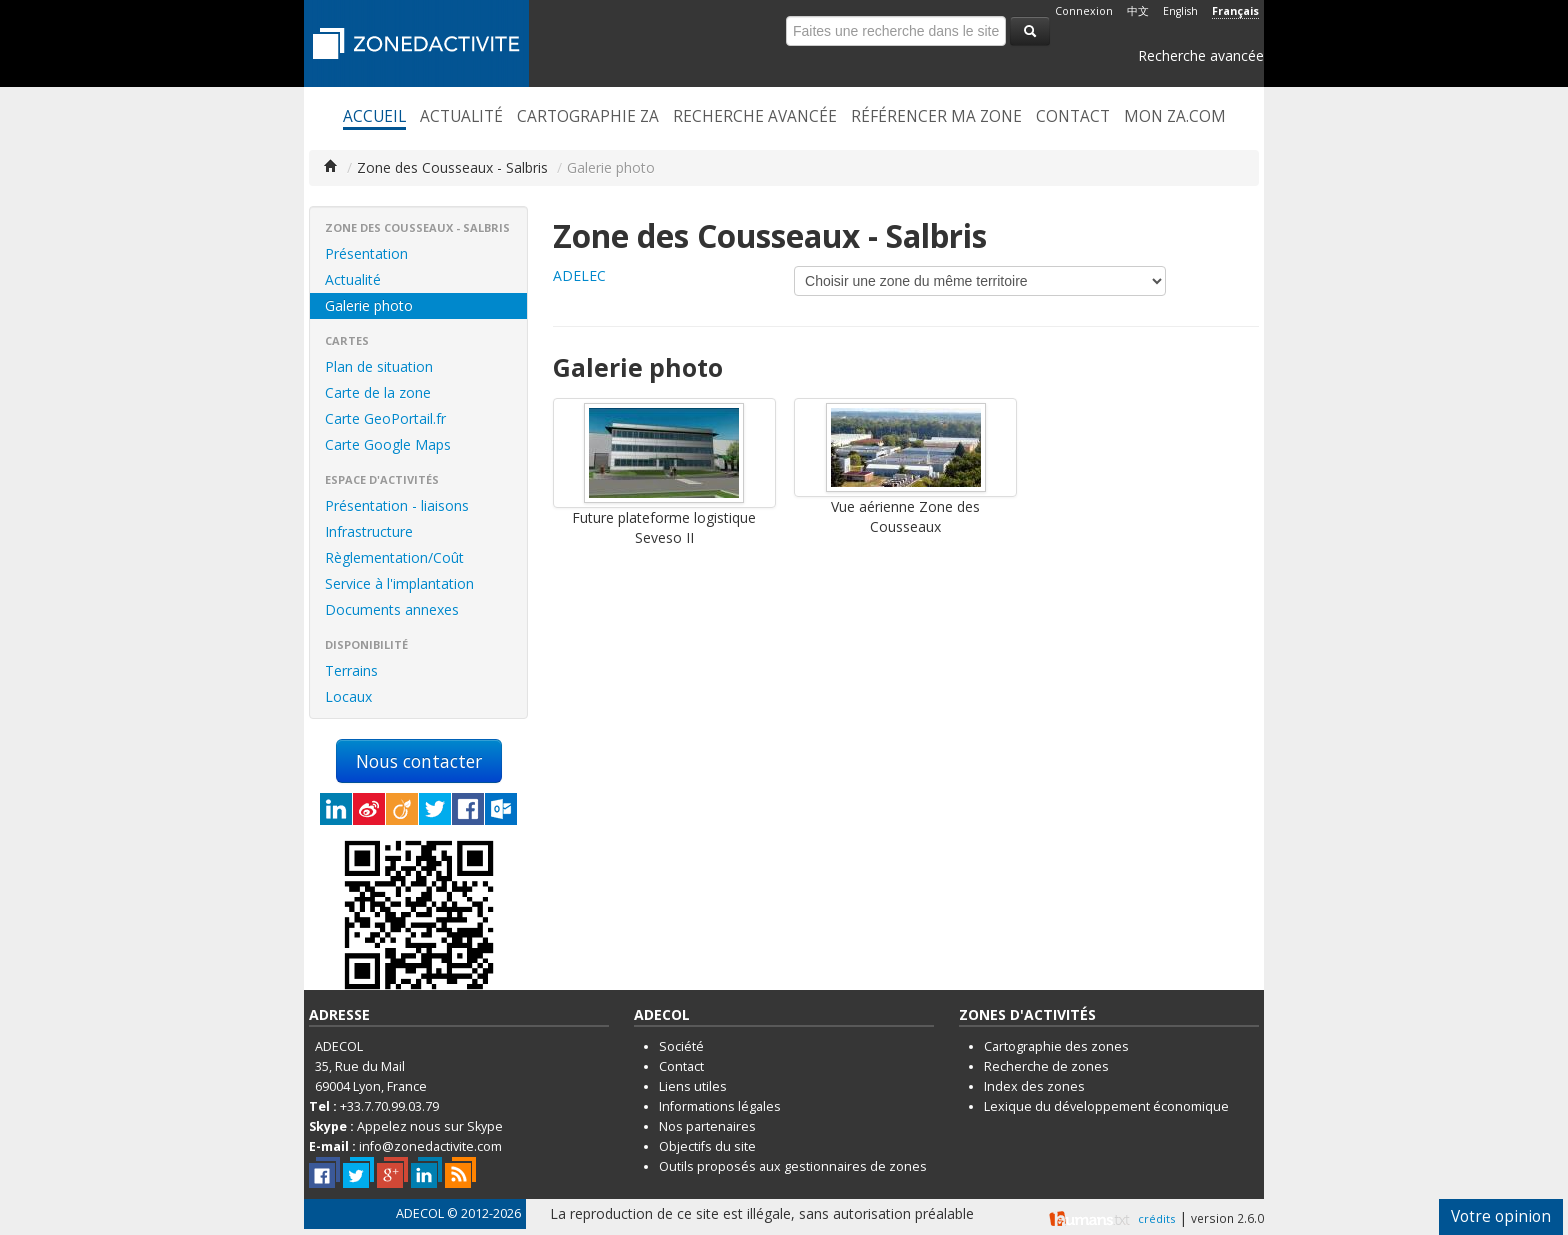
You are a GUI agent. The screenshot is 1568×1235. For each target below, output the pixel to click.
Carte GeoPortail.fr (385, 418)
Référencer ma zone (936, 117)
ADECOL (420, 1213)
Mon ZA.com (1175, 117)
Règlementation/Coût (394, 557)
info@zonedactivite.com (430, 1146)
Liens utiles (693, 1086)
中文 (1138, 11)
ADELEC (579, 275)
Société (681, 1046)
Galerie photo (369, 305)
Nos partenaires (707, 1126)
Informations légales (720, 1106)
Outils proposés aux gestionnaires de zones (793, 1166)
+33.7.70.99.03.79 (389, 1106)
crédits (1156, 1218)
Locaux (348, 696)
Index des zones (1034, 1086)
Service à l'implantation (399, 583)
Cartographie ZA (588, 117)
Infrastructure (369, 531)
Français (1235, 11)
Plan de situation (379, 366)
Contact (1073, 117)
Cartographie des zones (1056, 1046)
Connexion (1084, 11)
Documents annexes (392, 609)
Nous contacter (419, 761)
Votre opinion (1501, 1216)
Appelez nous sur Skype (430, 1126)
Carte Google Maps (388, 444)
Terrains (351, 670)
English (1180, 11)
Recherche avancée (1201, 55)
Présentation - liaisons (397, 505)
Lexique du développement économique (1106, 1106)
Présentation (366, 253)
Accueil (374, 117)
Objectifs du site (707, 1146)
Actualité (461, 117)
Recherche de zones (1046, 1066)
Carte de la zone (378, 392)
